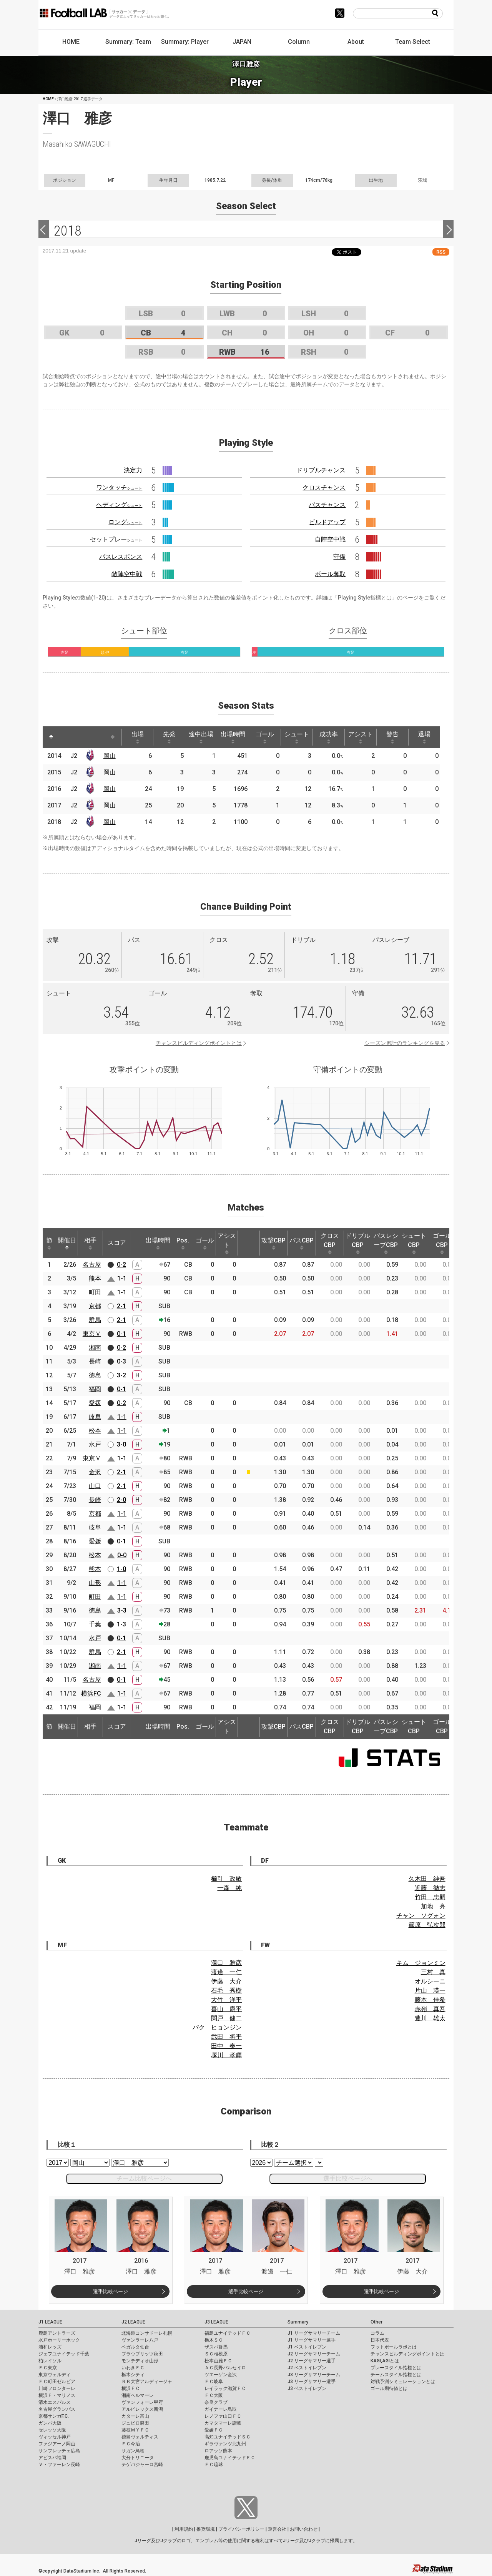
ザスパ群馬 (216, 2347)
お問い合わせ (303, 2529)
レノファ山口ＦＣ (222, 2416)
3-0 (121, 1444)
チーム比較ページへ (144, 2178)
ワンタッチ (119, 487)
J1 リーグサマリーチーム (314, 2333)
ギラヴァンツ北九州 (225, 2443)
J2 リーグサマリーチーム (314, 2354)
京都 (95, 1306)
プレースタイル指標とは (396, 2367)
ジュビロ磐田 (135, 2423)
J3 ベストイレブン (307, 2388)
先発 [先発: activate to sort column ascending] (169, 737)
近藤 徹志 (430, 1888)
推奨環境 (205, 2529)
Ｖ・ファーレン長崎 (59, 2464)
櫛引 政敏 (226, 1878)
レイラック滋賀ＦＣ (225, 2388)
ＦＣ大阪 (213, 2395)
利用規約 (184, 2529)
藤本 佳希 (430, 1999)
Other (376, 2322)
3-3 (121, 1610)
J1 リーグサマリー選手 (312, 2340)
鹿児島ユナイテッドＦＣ (229, 2457)
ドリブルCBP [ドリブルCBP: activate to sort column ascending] (358, 1243)
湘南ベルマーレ (137, 2395)
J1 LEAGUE (50, 2322)
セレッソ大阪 (52, 2430)
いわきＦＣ (133, 2367)
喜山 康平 (226, 2009)
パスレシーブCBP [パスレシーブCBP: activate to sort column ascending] (386, 1243)
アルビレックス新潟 (142, 2409)
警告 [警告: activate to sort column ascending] (392, 737)
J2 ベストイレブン (307, 2367)
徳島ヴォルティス (139, 2437)
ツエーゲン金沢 (220, 2374)
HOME (71, 41)
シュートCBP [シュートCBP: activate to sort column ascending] (414, 1243)
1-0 (121, 1569)
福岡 (95, 1389)
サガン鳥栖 (133, 2450)
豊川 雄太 (430, 2018)
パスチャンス (327, 504)
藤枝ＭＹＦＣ (135, 2430)
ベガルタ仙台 (135, 2347)
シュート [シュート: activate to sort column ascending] (296, 737)
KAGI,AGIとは (385, 2360)
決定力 (133, 470)
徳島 (95, 1375)
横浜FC (91, 1693)
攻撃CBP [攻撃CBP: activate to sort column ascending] (273, 1243)
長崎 (95, 1361)
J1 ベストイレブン (307, 2347)
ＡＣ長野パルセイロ (225, 2367)
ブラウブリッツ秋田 (142, 2354)
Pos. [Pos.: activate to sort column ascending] (182, 1243)
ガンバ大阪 (50, 2423)
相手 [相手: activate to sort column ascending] (90, 1243)
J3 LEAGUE (216, 2322)
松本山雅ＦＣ (218, 2360)
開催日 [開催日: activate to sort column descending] (67, 1243)
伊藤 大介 (226, 1981)
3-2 (121, 1375)
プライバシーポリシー (241, 2529)
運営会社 (277, 2529)
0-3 (121, 1361)
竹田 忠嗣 (430, 1897)
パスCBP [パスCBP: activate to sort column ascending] (301, 1243)
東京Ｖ (92, 1333)
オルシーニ (430, 1981)
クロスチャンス (324, 487)
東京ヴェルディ (54, 2374)
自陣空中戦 (330, 539)
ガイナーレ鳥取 (220, 2409)
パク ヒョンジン (217, 2027)
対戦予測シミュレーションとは (403, 2381)
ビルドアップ (327, 522)
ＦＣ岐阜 (213, 2381)
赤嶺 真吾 (430, 2009)
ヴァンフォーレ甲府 (142, 2402)
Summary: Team (128, 41)
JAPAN (242, 41)
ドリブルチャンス (321, 470)
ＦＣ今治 (130, 2443)
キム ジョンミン (420, 1962)
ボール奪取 (330, 574)
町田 (95, 1292)
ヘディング (119, 504)
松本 (95, 1430)
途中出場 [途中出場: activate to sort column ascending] (201, 737)
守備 (339, 556)
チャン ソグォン (420, 1915)
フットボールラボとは (394, 2347)
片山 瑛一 (430, 1990)
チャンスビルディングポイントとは (199, 1043)
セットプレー (116, 539)
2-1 (121, 1306)
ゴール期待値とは (389, 2388)
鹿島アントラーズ (56, 2333)
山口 (95, 1486)
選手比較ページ (110, 2291)
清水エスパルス (54, 2402)
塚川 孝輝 (226, 2055)
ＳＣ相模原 (216, 2354)
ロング (125, 522)
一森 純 (229, 1888)
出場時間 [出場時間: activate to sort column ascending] (233, 737)
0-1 (121, 1333)
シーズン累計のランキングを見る (404, 1043)
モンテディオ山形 (139, 2360)
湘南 (95, 1347)
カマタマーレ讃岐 (222, 2423)
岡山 (109, 755)
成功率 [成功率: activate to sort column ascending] (328, 737)
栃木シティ (133, 2374)
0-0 (121, 1555)
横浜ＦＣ (130, 2388)
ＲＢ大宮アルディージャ (146, 2381)
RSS (440, 252)
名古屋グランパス (56, 2409)
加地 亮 (433, 1906)
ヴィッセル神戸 (54, 2437)
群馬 (95, 1320)
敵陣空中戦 (126, 574)
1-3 (121, 1624)
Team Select (412, 41)
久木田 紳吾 (427, 1878)
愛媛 (95, 1403)
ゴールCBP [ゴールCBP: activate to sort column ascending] (442, 1243)
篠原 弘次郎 (427, 1924)
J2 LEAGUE (133, 2322)
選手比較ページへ (347, 2178)
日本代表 (380, 2340)
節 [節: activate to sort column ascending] (49, 1243)
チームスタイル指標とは (396, 2374)
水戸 (95, 1444)
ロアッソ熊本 (218, 2450)
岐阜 (95, 1416)
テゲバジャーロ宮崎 (142, 2464)
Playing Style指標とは (365, 598)
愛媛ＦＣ (213, 2430)
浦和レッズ (50, 2347)
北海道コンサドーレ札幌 (146, 2333)
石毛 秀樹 (226, 1990)
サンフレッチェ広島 (59, 2450)
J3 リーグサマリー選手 (312, 2381)
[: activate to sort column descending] (51, 737)
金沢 (95, 1472)
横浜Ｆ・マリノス (56, 2395)
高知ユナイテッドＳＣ (227, 2437)
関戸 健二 (226, 2018)
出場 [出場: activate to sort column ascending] (137, 737)
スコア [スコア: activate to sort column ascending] (117, 1242)
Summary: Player (185, 41)
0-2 (121, 1264)
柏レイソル (50, 2360)
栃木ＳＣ (213, 2340)
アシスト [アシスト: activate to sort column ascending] (360, 737)
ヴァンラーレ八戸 (139, 2340)
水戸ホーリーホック (59, 2340)
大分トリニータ (137, 2457)
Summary (298, 2322)
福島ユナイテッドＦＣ (227, 2333)
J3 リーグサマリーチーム (314, 2374)
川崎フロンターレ (56, 2388)
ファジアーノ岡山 (56, 2443)
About (355, 41)
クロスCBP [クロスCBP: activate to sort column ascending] (330, 1243)
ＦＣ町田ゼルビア (56, 2381)
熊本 (95, 1278)
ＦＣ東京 (47, 2367)
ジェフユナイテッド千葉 (63, 2354)
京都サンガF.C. (53, 2416)
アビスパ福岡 (52, 2457)
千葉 (95, 1624)
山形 (95, 1582)
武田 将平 (226, 2036)
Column (299, 41)
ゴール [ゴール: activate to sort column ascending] (265, 737)
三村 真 (433, 1972)
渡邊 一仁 (226, 1972)
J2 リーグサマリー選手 (312, 2360)
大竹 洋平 (226, 1999)
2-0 (121, 1499)
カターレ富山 (135, 2416)
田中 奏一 (226, 2046)
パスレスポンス (120, 556)
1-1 (121, 1278)
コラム (377, 2333)
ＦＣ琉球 (213, 2464)
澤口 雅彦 (226, 1962)
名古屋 (92, 1264)
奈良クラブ (216, 2402)
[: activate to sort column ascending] (66, 737)
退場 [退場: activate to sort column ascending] (424, 737)
